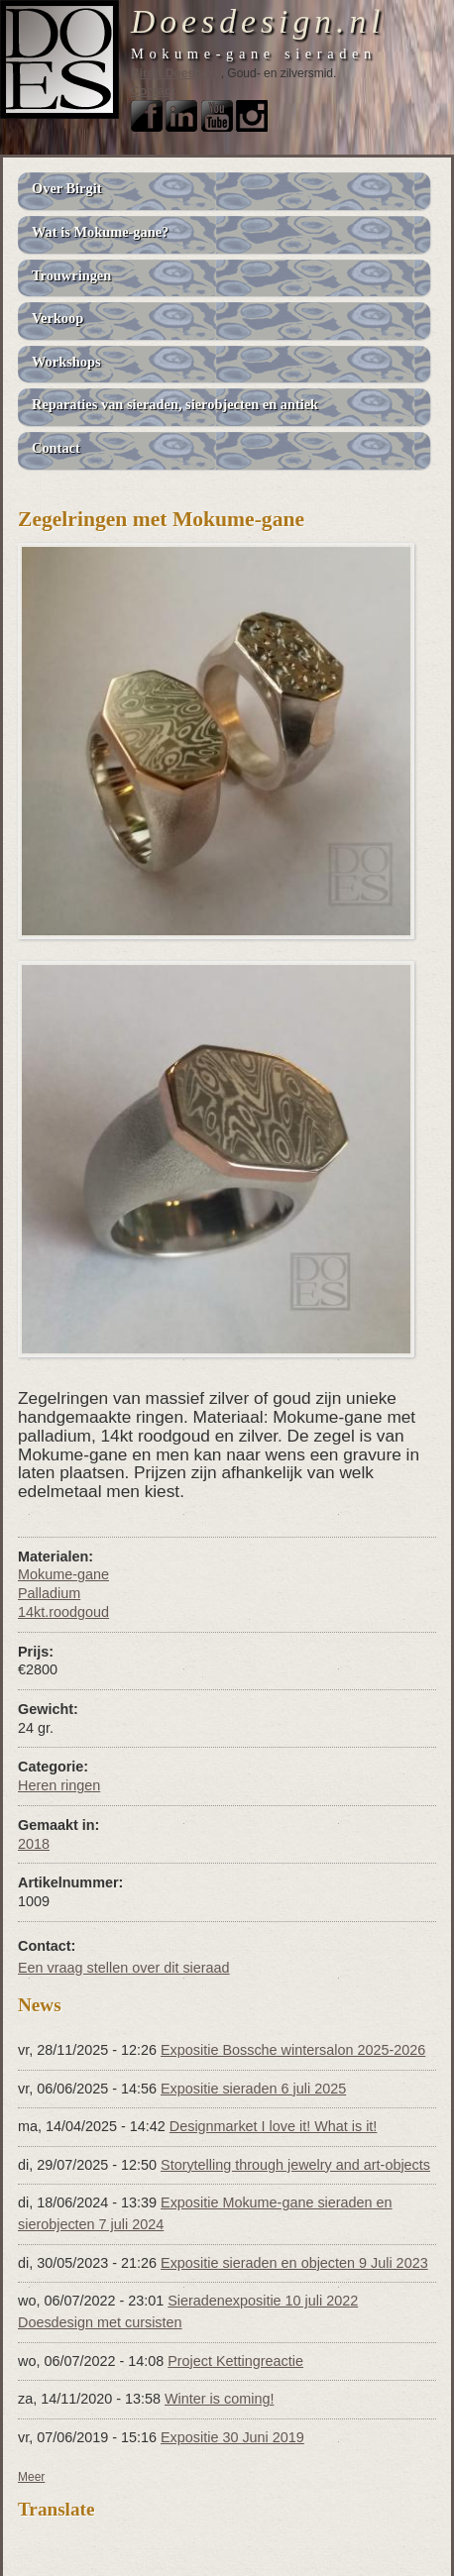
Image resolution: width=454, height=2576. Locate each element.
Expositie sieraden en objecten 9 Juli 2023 (294, 2263)
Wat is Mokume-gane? (100, 232)
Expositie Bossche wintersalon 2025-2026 (293, 2050)
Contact (153, 91)
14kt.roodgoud (63, 1612)
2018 (34, 1844)
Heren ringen (59, 1785)
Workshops (66, 362)
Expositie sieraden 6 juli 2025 (253, 2088)
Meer (31, 2477)
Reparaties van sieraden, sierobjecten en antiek (175, 404)
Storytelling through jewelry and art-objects (295, 2165)
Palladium (49, 1593)
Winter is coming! (219, 2399)
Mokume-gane (63, 1574)
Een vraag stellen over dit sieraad (124, 1968)
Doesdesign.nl (258, 21)
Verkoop (57, 318)
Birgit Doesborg (176, 73)
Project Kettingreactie (235, 2361)
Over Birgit (66, 188)
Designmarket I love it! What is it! (274, 2126)
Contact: (46, 1946)
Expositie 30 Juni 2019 (232, 2437)
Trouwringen (71, 275)
